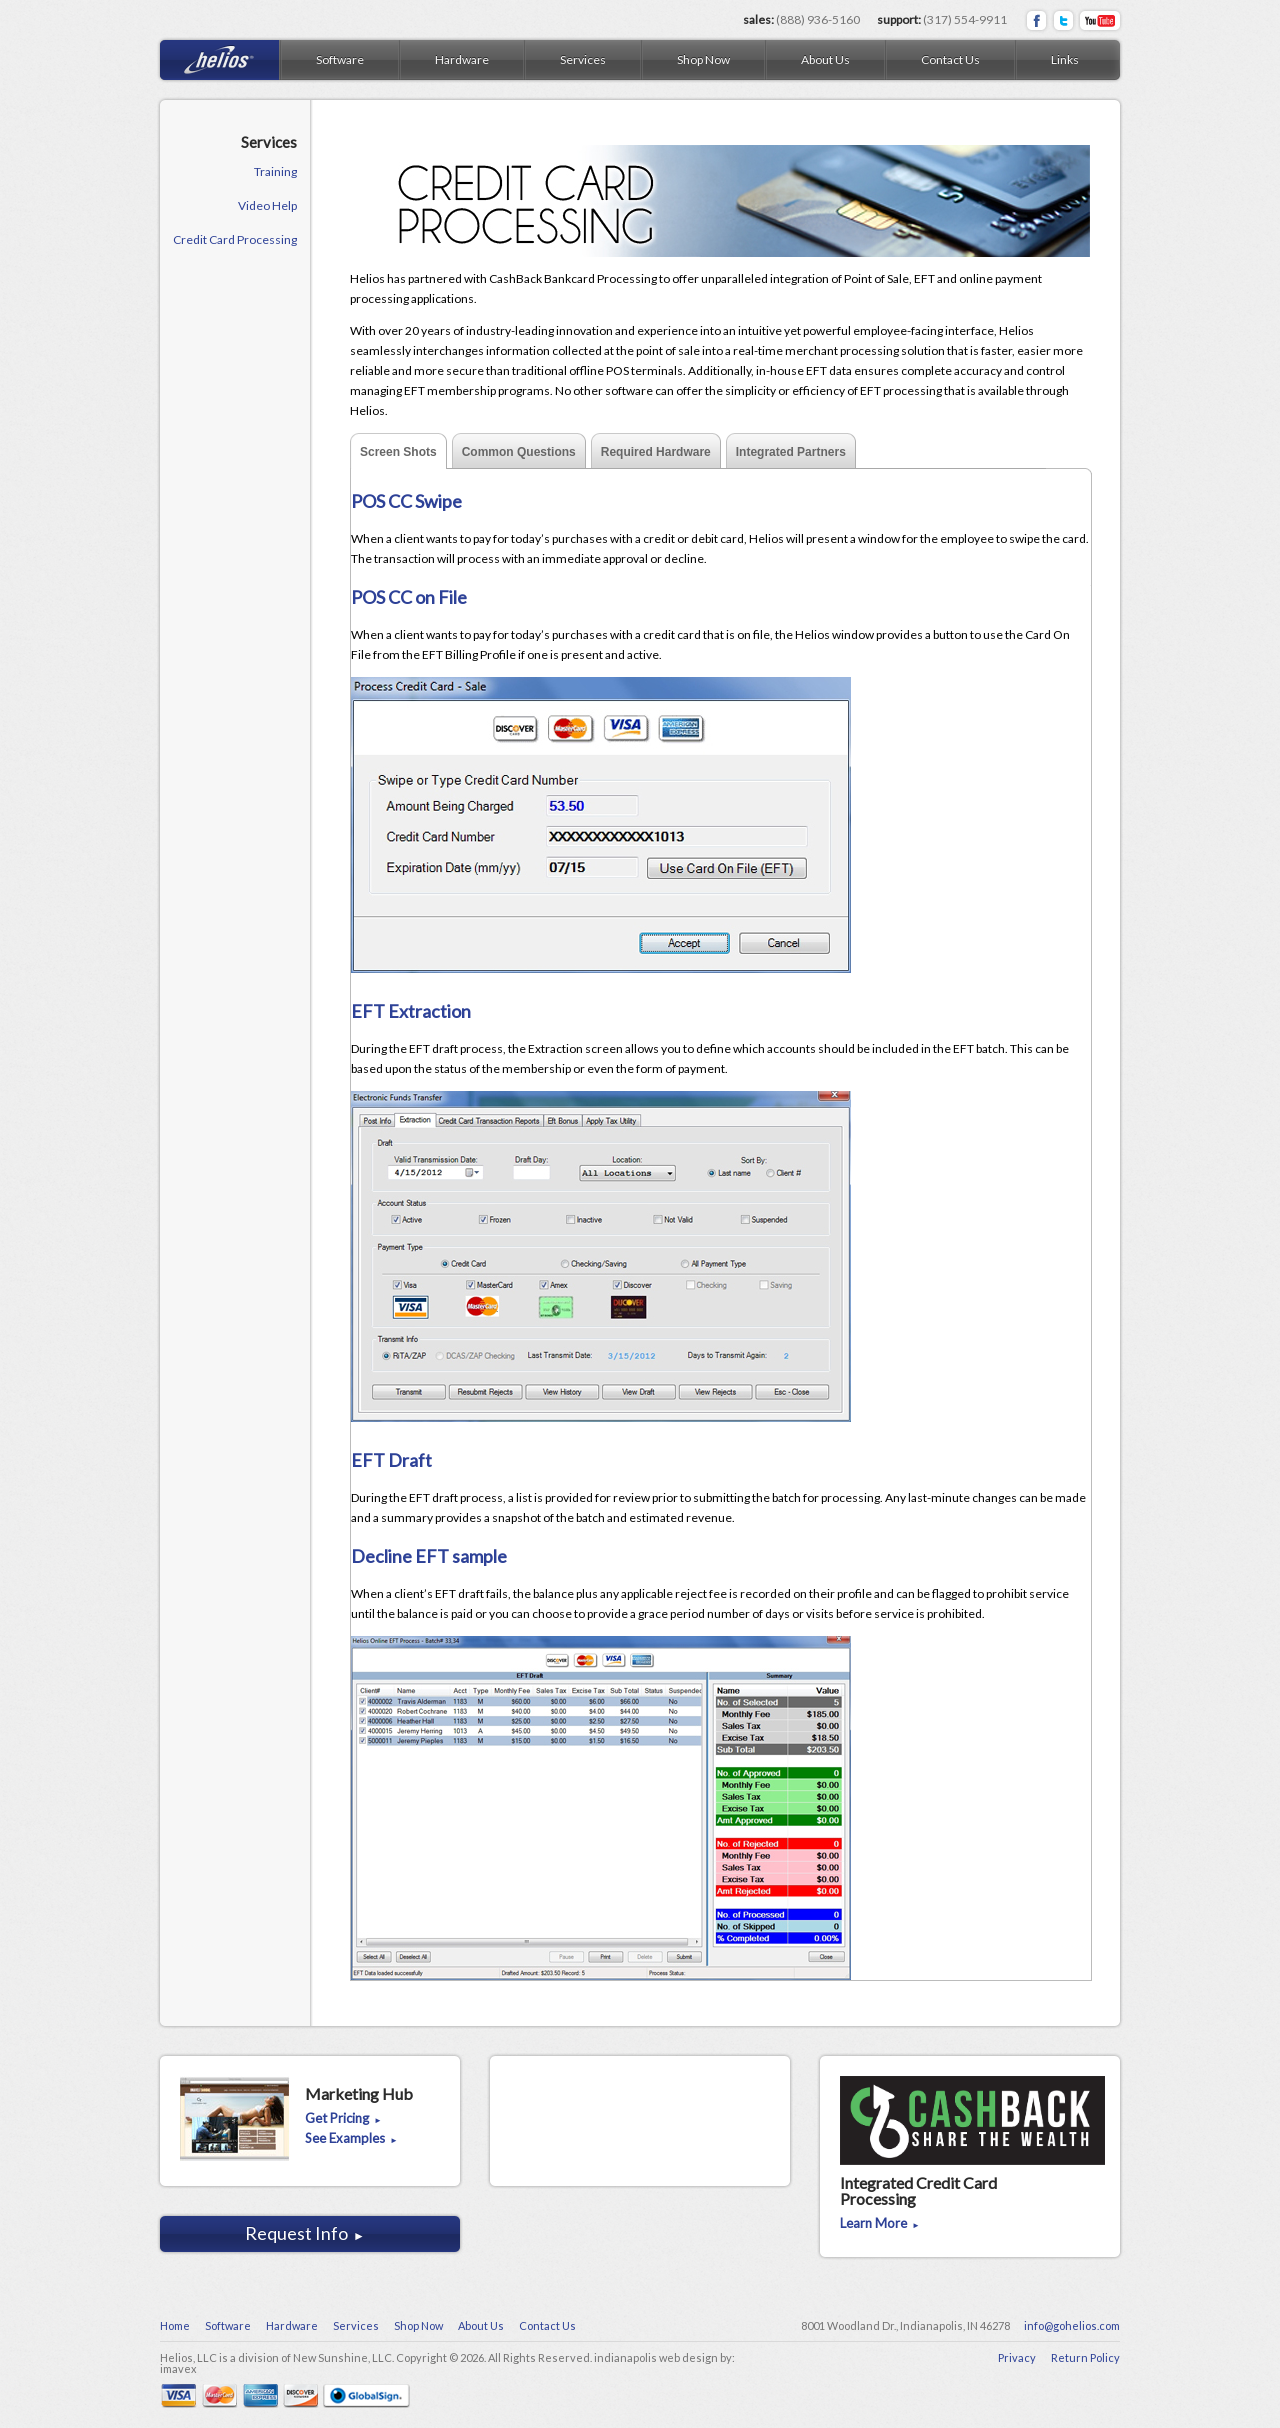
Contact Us (950, 59)
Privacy (1017, 2357)
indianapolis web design (656, 2357)
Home (175, 2325)
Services (583, 59)
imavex (178, 2368)
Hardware (462, 59)
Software (340, 59)
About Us (825, 59)
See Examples (351, 2139)
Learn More (880, 2224)
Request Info (305, 2233)
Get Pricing (343, 2119)
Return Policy (1085, 2357)
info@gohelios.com (1072, 2325)
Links (1065, 59)
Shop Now (703, 59)
